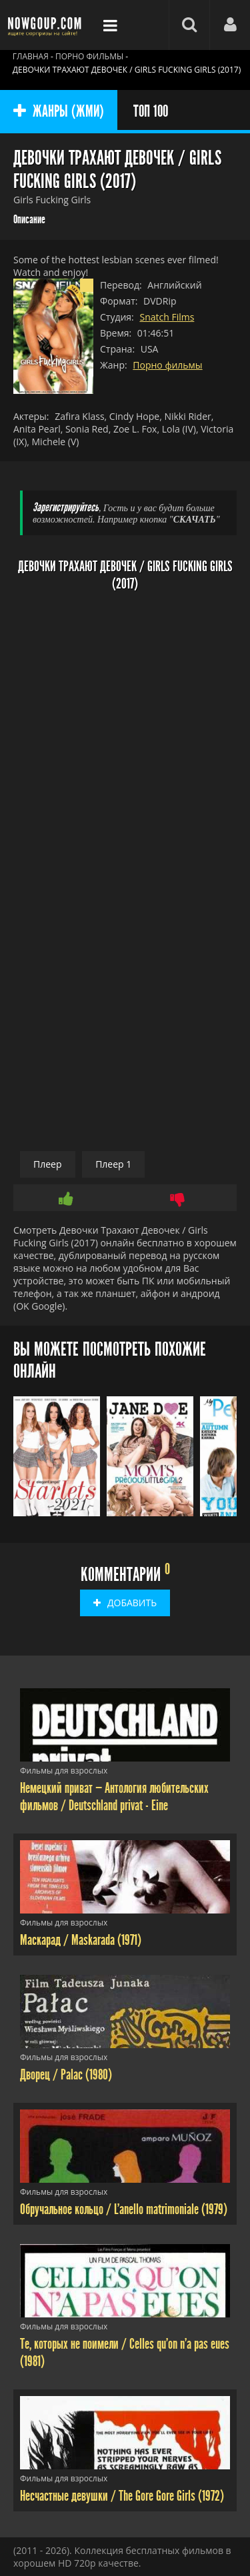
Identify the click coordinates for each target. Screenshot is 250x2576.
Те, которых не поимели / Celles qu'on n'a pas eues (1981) (124, 2352)
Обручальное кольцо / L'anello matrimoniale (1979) (123, 2209)
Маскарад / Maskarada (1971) (80, 1940)
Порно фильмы (167, 365)
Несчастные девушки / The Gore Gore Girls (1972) (122, 2496)
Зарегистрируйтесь (66, 508)
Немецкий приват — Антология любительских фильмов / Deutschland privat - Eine (114, 1797)
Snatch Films (166, 317)
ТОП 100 (150, 111)
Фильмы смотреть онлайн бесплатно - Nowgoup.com (47, 25)
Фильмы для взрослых (63, 1770)
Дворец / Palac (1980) (66, 2074)
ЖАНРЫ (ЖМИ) (58, 111)
